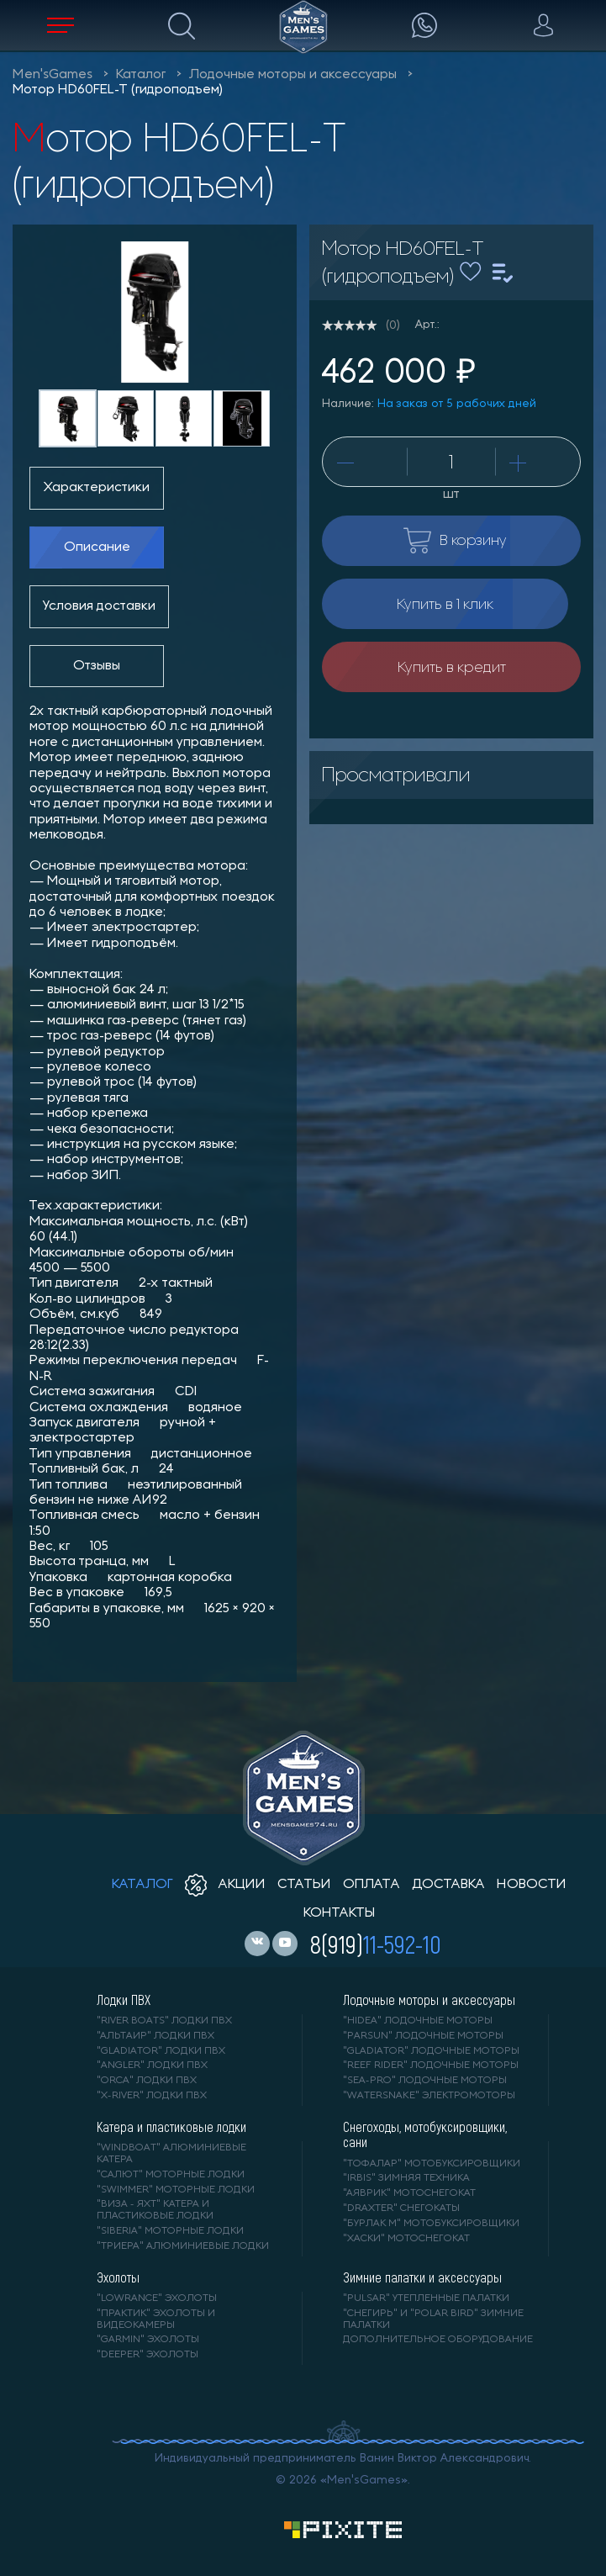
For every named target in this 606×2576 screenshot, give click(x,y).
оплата (371, 1885)
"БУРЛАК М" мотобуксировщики (431, 2223)
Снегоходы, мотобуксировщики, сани (425, 2134)
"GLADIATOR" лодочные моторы (431, 2051)
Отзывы (96, 666)
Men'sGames (52, 75)
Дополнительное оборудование (438, 2339)
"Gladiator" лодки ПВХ (161, 2051)
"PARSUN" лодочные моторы (423, 2036)
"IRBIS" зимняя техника (406, 2178)
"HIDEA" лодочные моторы (418, 2021)
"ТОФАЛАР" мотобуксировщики (431, 2164)
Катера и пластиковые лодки (171, 2126)
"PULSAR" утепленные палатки (426, 2298)
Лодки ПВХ (123, 1999)
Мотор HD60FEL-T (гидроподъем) (118, 90)
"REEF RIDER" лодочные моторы (431, 2065)
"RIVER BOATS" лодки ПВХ (164, 2021)
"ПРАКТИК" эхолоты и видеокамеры (156, 2319)
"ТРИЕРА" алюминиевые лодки (183, 2246)
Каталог (141, 75)
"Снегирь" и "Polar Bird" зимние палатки (433, 2319)
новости (531, 1885)
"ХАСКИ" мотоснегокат (406, 2239)
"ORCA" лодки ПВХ (147, 2080)
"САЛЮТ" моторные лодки (171, 2175)
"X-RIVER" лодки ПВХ (152, 2096)
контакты (339, 1913)
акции (225, 1885)
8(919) (375, 1943)
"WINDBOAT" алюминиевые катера (171, 2154)
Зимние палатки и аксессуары (422, 2277)
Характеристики (97, 488)
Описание (97, 547)
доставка (448, 1885)
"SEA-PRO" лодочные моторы (425, 2080)
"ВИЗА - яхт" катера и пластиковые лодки (155, 2210)
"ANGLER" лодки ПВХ (152, 2065)
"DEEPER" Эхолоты (147, 2355)
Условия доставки (99, 606)
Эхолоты (118, 2277)
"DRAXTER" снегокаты (401, 2208)
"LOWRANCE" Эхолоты (157, 2298)
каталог (142, 1885)
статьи (304, 1885)
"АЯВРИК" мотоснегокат (409, 2193)
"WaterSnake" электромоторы (429, 2096)
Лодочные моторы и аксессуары (293, 75)
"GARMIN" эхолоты (148, 2339)
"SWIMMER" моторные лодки (176, 2190)
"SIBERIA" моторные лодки (170, 2231)
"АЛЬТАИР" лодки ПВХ (155, 2036)
